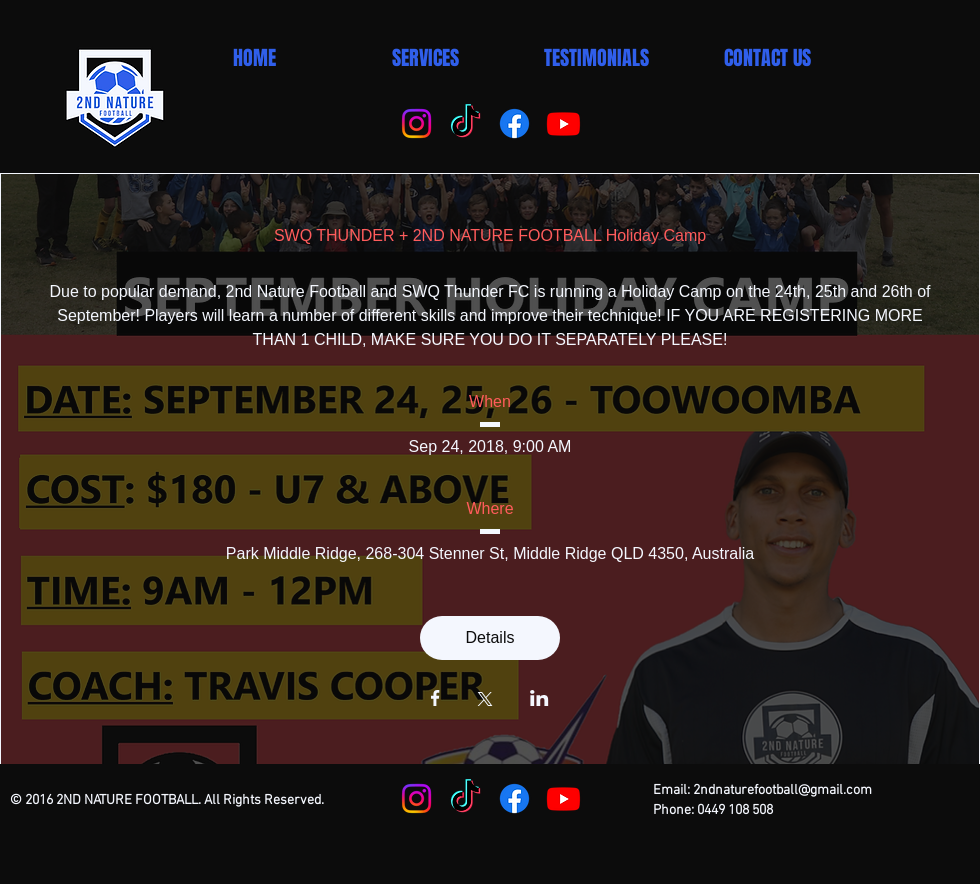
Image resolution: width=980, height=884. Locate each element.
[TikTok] (465, 123)
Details (490, 637)
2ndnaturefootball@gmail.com (782, 790)
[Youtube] (563, 123)
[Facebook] (514, 123)
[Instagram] (416, 123)
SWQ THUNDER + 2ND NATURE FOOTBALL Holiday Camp (490, 235)
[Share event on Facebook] (435, 700)
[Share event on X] (485, 701)
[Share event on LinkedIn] (539, 700)
